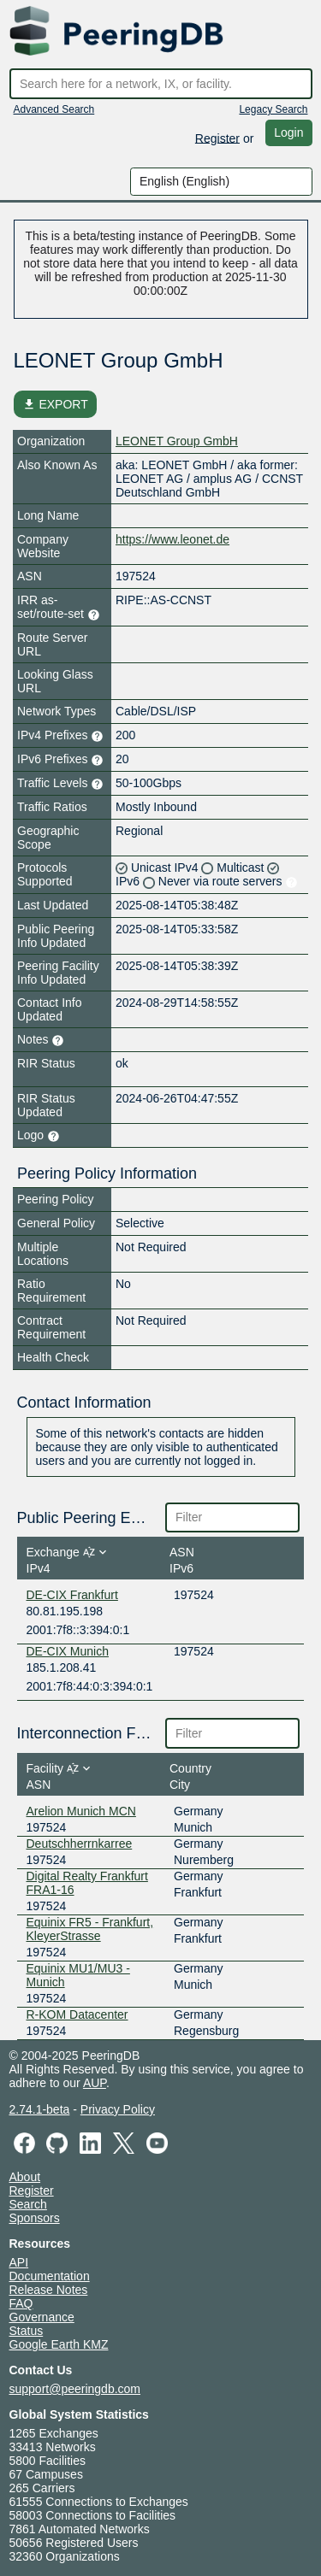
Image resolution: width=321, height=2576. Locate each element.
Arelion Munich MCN (81, 1811)
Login (288, 132)
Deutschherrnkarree (80, 1843)
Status (26, 2331)
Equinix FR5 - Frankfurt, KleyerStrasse (90, 1929)
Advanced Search (54, 109)
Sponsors (34, 2218)
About (25, 2177)
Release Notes (48, 2290)
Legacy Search (273, 109)
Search (28, 2204)
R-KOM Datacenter (77, 2014)
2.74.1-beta (39, 2109)
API (19, 2262)
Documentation (49, 2276)
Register (217, 137)
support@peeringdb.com (75, 2389)
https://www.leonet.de (172, 539)
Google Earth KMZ (59, 2344)
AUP (94, 2083)
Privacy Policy (117, 2109)
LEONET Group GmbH (177, 441)
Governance (41, 2317)
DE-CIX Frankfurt (72, 1595)
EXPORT (55, 404)
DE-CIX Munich (68, 1651)
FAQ (21, 2303)
